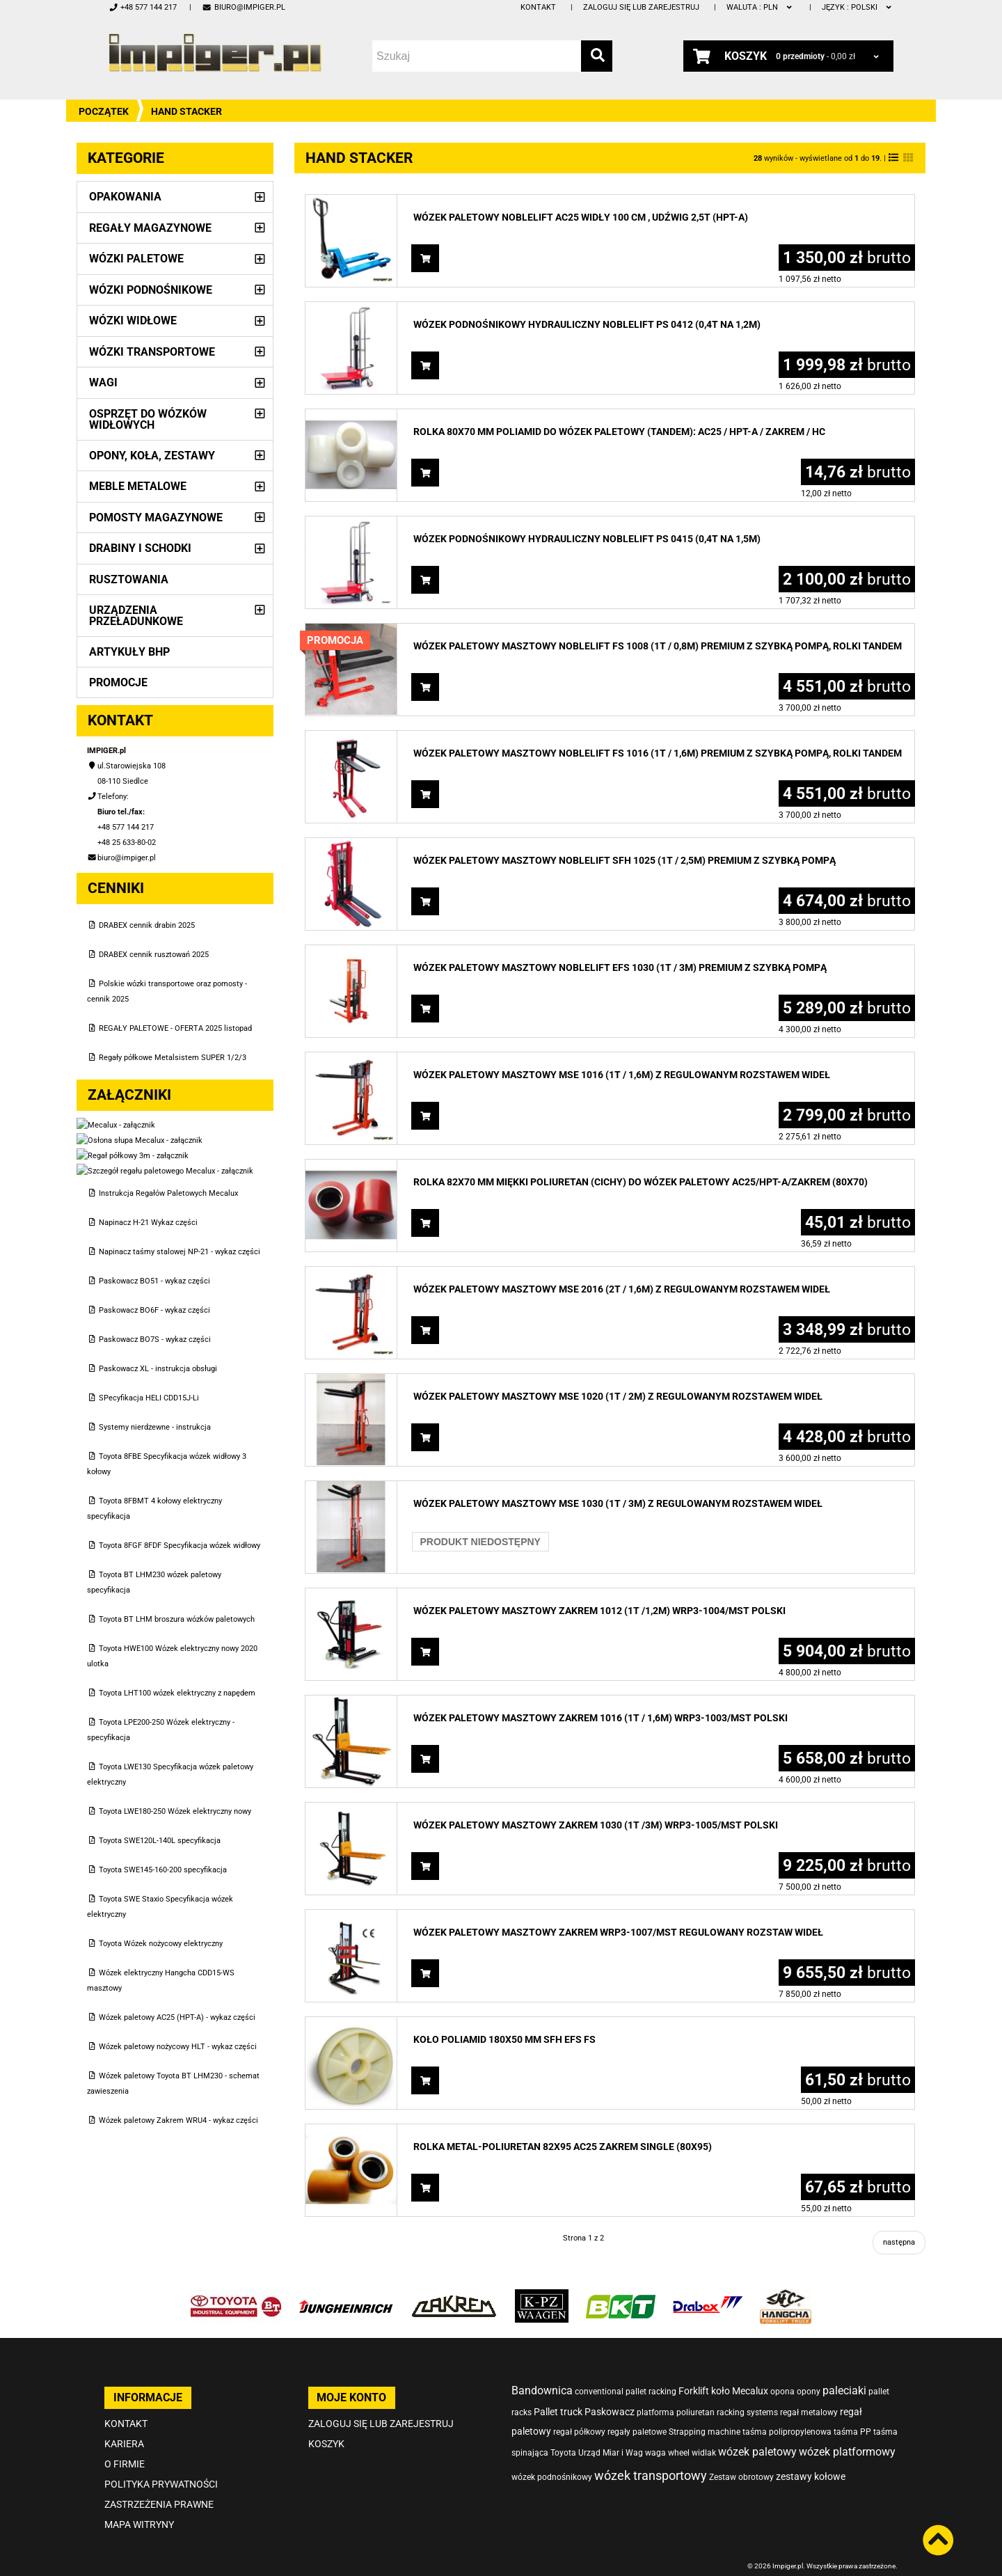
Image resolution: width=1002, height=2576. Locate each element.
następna (899, 2242)
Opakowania (125, 196)
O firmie (124, 2444)
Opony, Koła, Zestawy (152, 455)
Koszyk (326, 2424)
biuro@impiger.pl (243, 7)
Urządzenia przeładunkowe (136, 615)
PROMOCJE (118, 682)
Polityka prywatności (161, 2464)
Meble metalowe (137, 486)
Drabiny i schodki (140, 548)
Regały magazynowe (150, 228)
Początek (104, 111)
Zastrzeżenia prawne (159, 2484)
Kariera (124, 2424)
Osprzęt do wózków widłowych (148, 419)
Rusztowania (128, 579)
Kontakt (538, 7)
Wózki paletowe (136, 258)
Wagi (103, 382)
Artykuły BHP (129, 651)
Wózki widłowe (133, 320)
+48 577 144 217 (143, 7)
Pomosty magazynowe (156, 517)
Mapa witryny (139, 2505)
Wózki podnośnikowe (150, 290)
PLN (760, 7)
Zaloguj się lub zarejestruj (641, 7)
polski (857, 7)
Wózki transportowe (152, 351)
